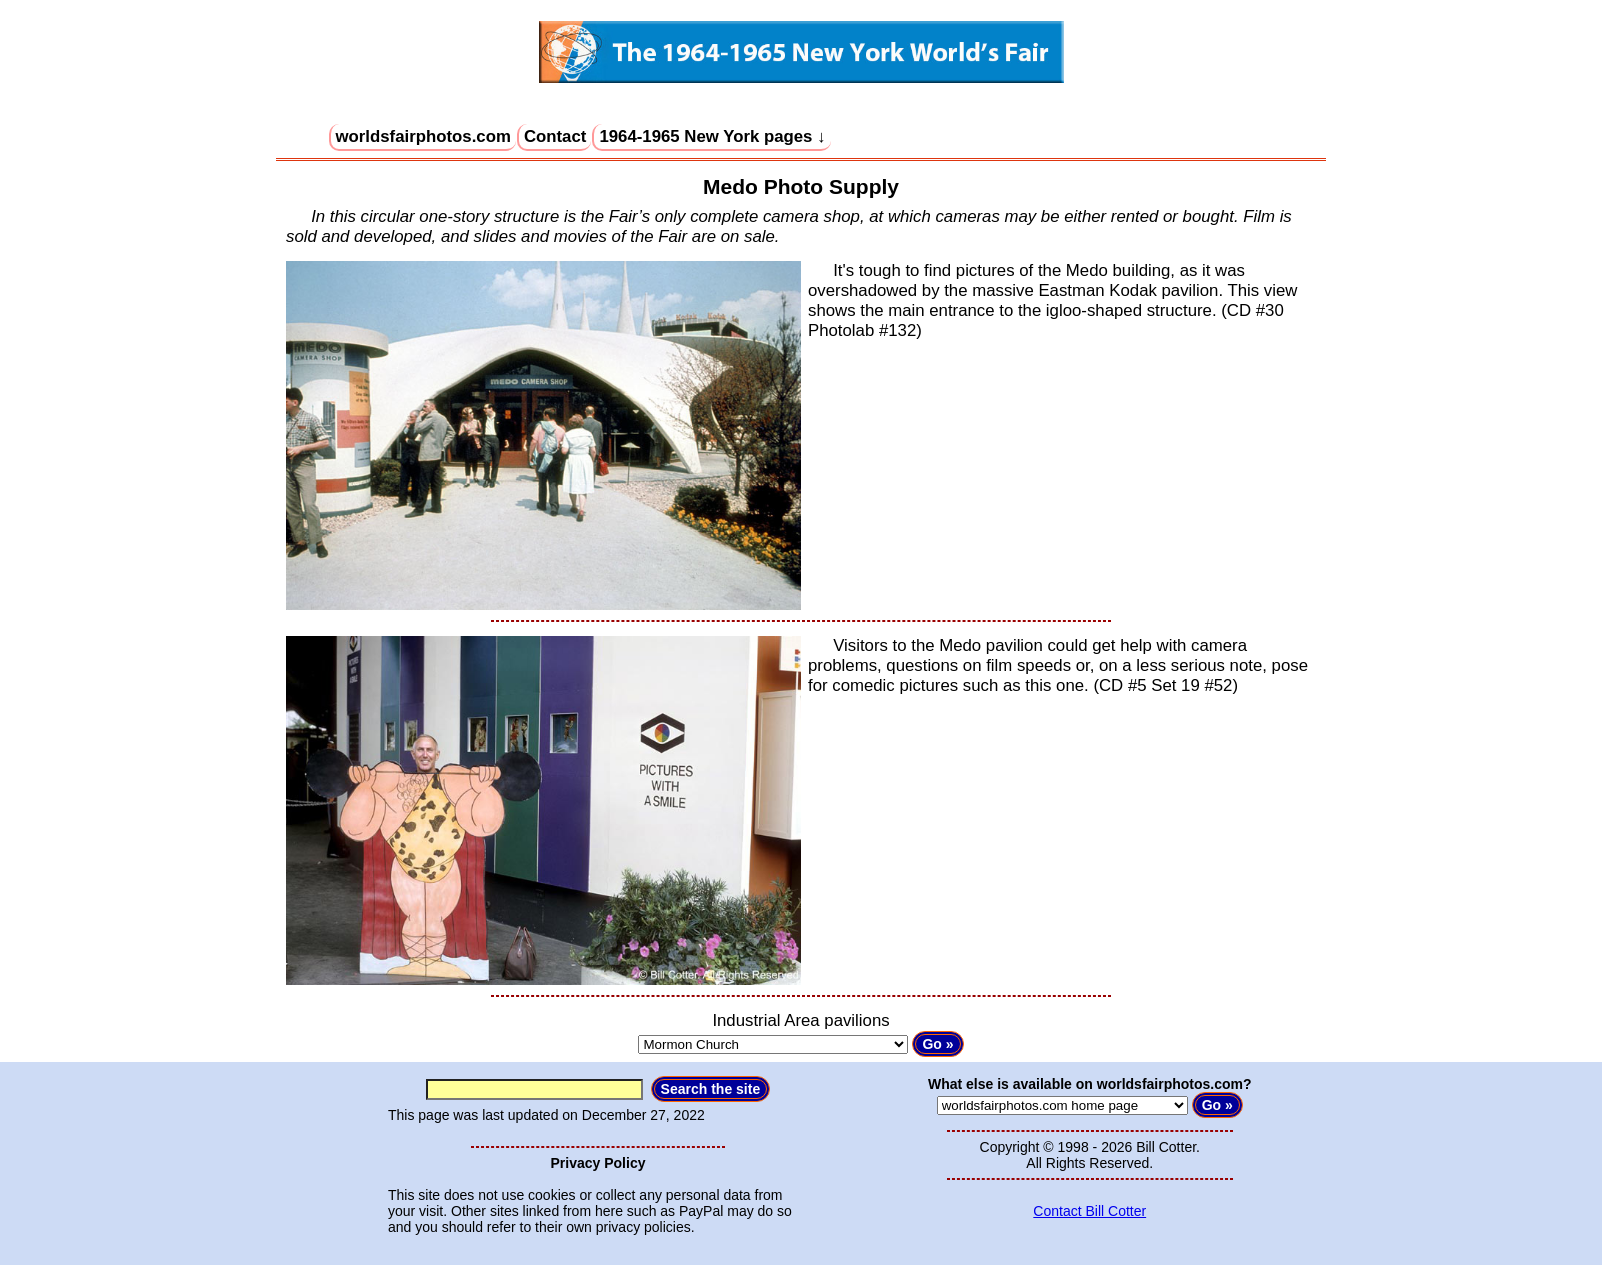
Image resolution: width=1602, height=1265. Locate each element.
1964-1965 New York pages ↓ (712, 136)
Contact (555, 136)
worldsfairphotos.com (423, 136)
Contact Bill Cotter (1089, 1211)
